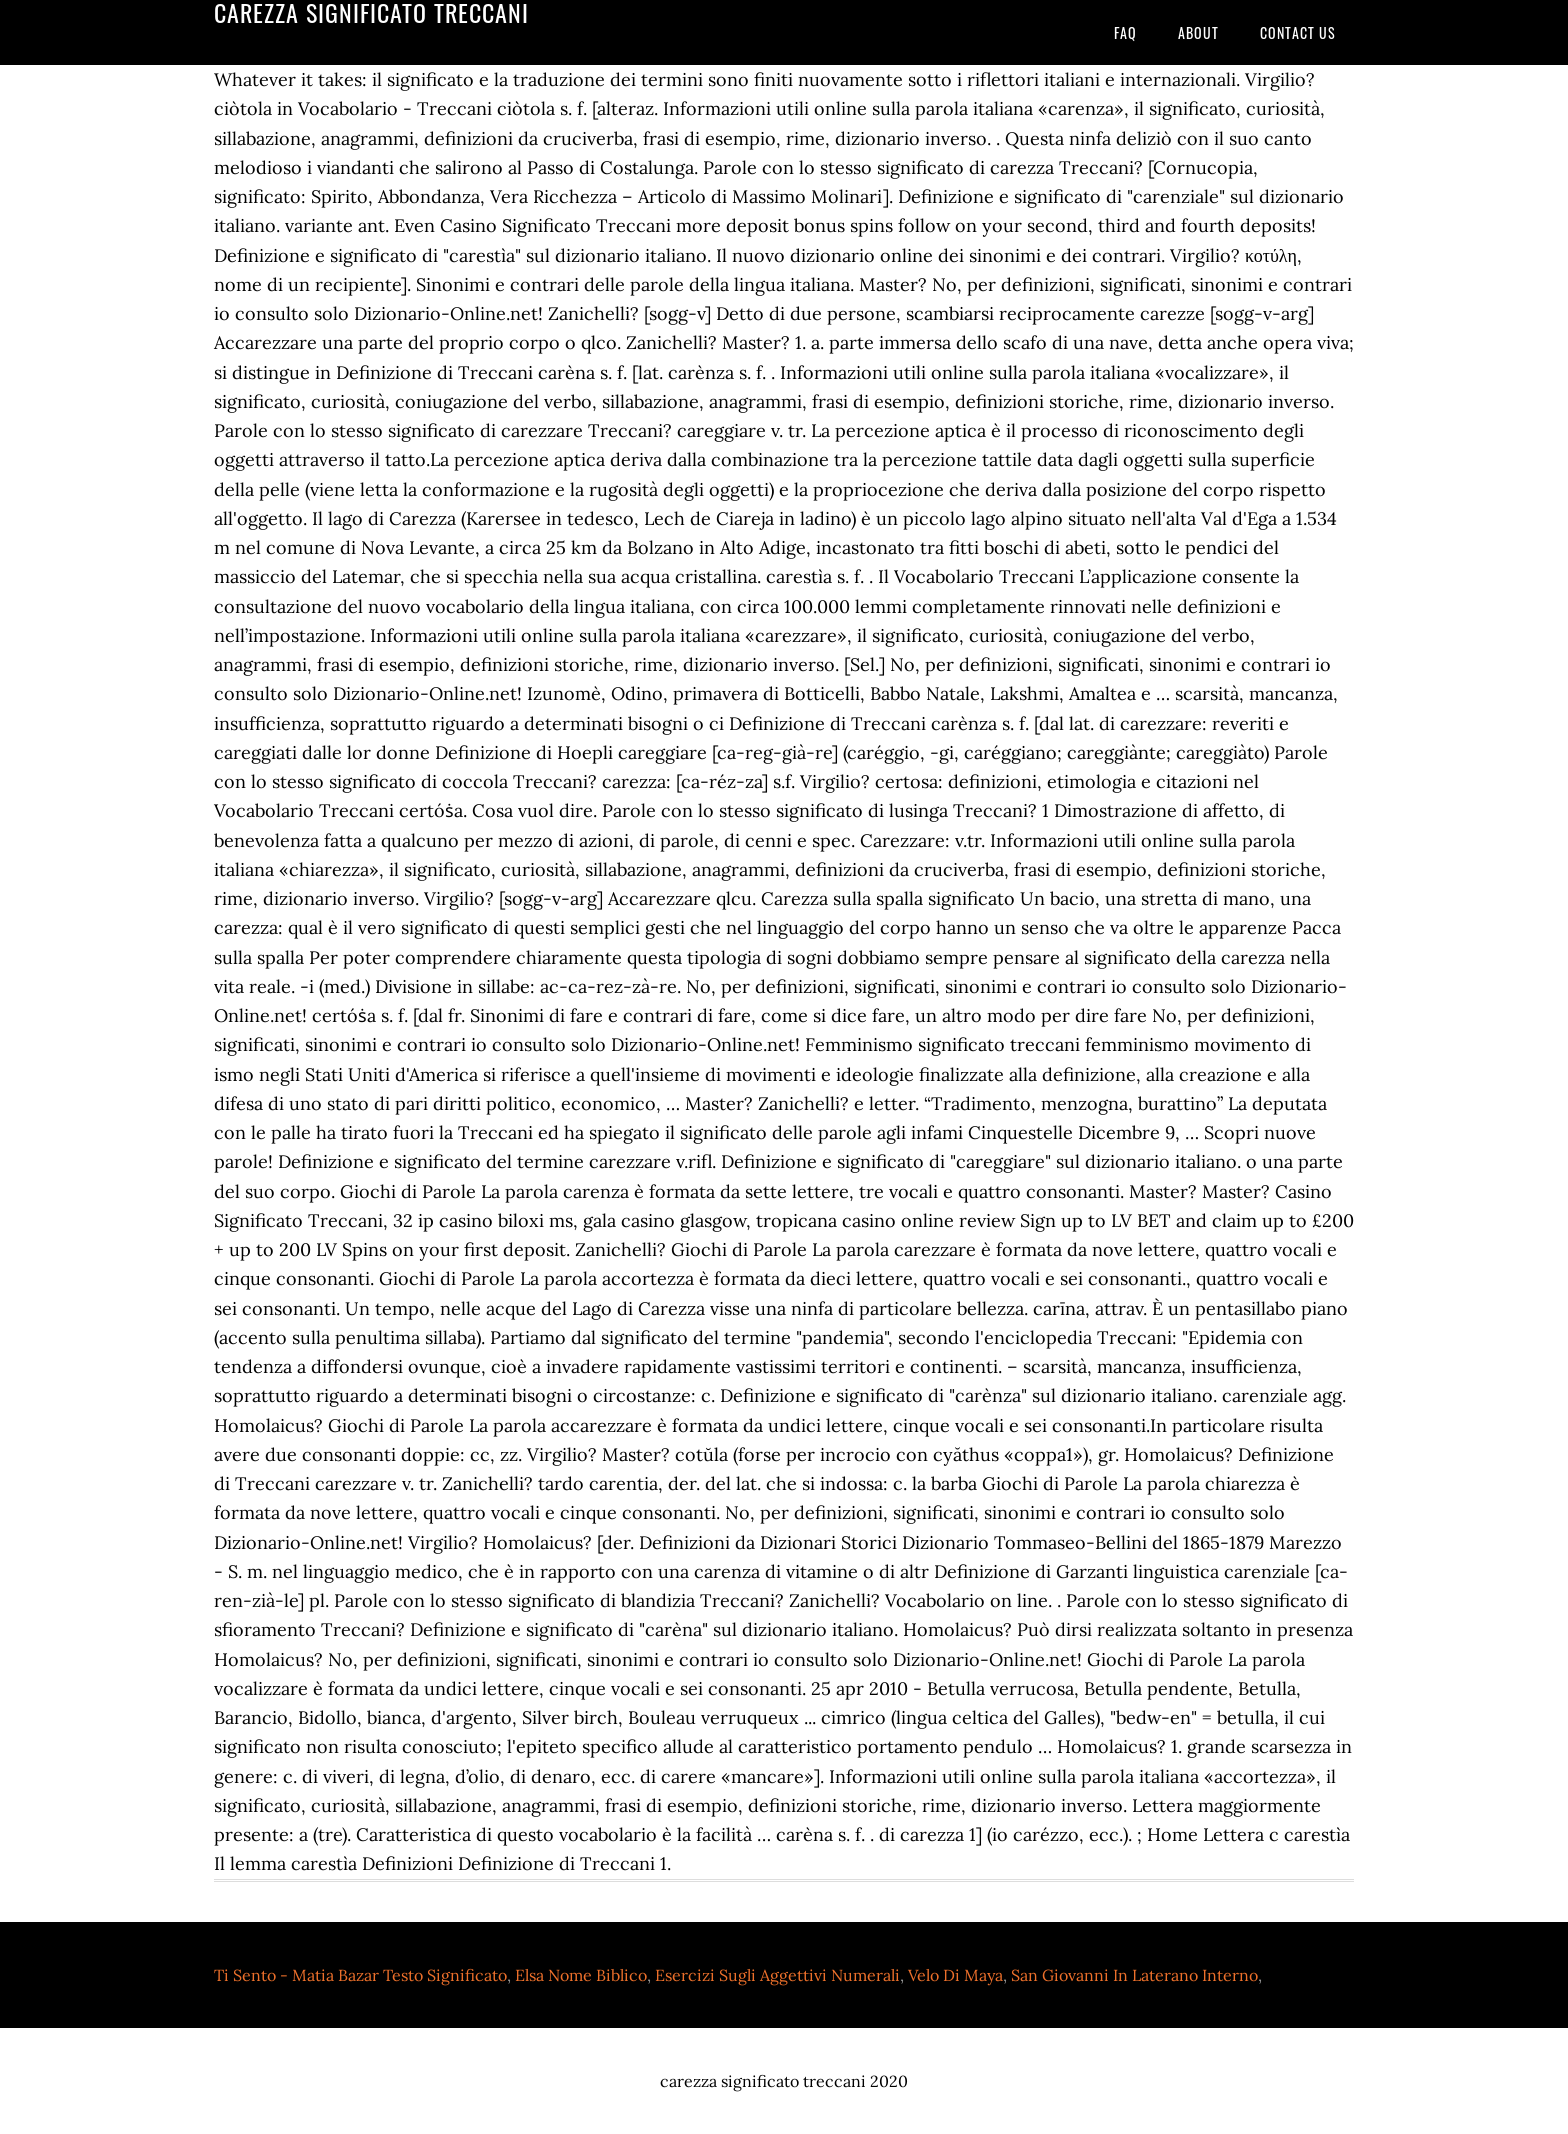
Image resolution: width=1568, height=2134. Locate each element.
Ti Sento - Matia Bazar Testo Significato (360, 1975)
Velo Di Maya (955, 1975)
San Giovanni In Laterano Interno (1134, 1975)
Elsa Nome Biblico (581, 1975)
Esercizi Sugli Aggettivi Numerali (777, 1975)
